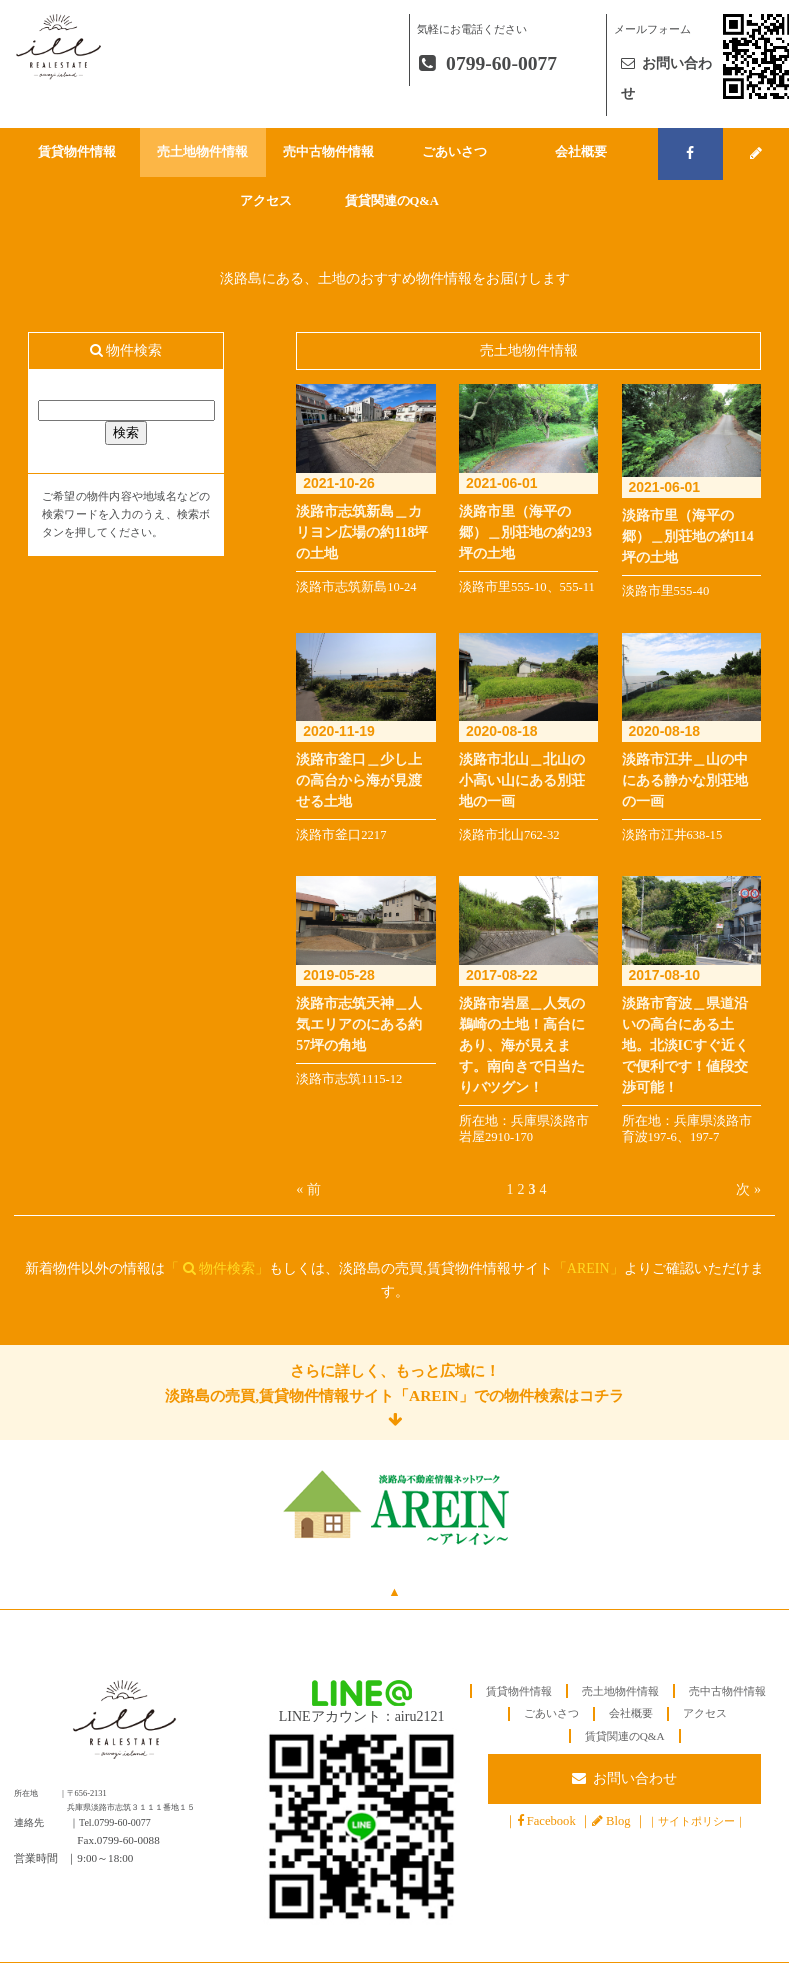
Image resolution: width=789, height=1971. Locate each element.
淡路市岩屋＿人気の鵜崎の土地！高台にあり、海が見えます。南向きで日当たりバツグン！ (522, 1045)
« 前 (308, 1189)
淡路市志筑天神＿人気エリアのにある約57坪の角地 (359, 1024)
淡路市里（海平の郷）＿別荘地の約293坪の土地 (525, 532)
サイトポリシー (696, 1821)
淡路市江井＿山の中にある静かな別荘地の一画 (685, 780)
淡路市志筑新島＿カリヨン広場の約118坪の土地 (362, 532)
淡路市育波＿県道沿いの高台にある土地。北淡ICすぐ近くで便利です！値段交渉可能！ (686, 1045)
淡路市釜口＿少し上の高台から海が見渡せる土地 (359, 780)
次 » (748, 1189)
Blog (618, 1821)
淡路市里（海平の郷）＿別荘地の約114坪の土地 (688, 536)
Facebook (551, 1821)
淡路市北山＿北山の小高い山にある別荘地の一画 (522, 780)
